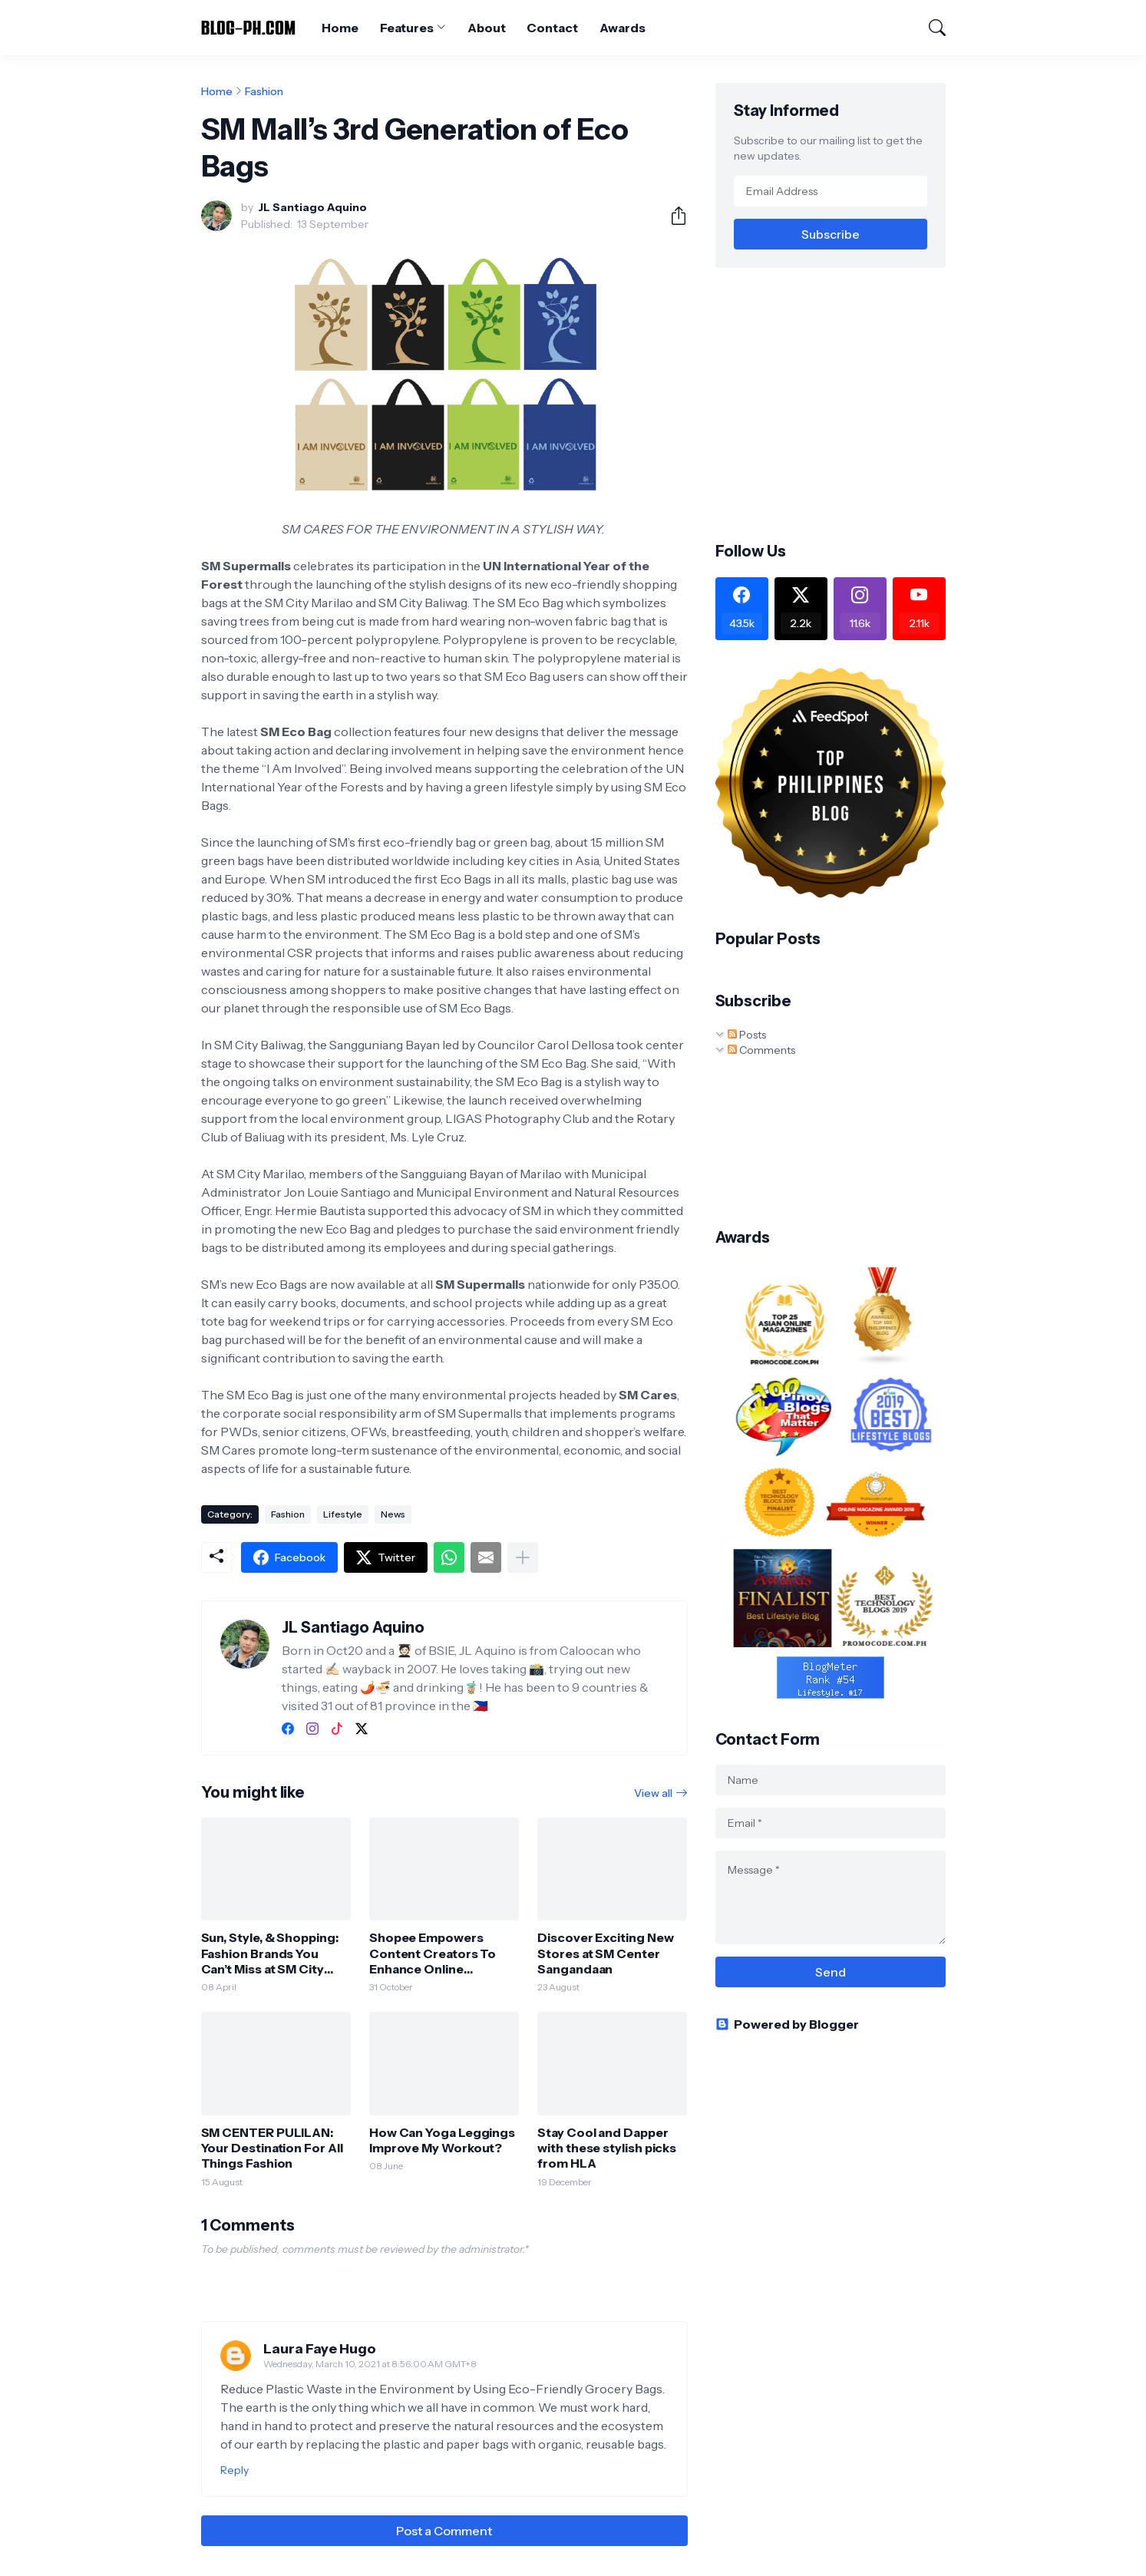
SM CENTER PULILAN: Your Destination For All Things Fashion (272, 2148)
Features (407, 27)
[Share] (672, 215)
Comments (761, 1050)
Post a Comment (444, 2530)
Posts (747, 1035)
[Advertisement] (844, 403)
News (393, 1514)
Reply (234, 2470)
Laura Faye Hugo (319, 2348)
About (486, 27)
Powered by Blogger (787, 2024)
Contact (552, 27)
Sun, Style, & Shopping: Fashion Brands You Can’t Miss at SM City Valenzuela (270, 1953)
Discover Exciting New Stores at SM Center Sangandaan (605, 1953)
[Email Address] (830, 191)
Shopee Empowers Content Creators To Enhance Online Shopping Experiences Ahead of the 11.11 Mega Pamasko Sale (438, 1953)
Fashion (264, 91)
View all (653, 1793)
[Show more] (522, 1557)
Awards (622, 27)
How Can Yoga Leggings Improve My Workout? (442, 2140)
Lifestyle (342, 1514)
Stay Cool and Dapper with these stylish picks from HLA (606, 2148)
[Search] (930, 27)
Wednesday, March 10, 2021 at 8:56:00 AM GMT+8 (370, 2364)
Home (340, 27)
